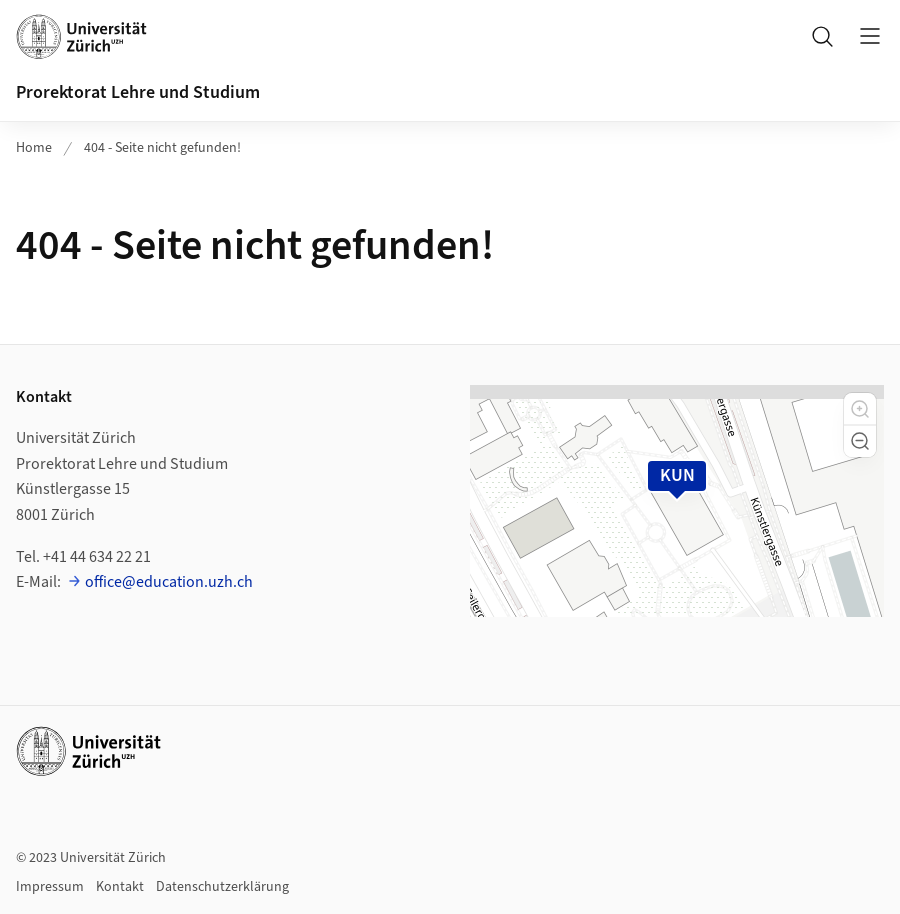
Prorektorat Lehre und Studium (138, 92)
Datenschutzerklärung (222, 887)
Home (34, 148)
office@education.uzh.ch (169, 582)
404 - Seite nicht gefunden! (162, 148)
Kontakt (120, 887)
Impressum (50, 887)
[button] (860, 409)
